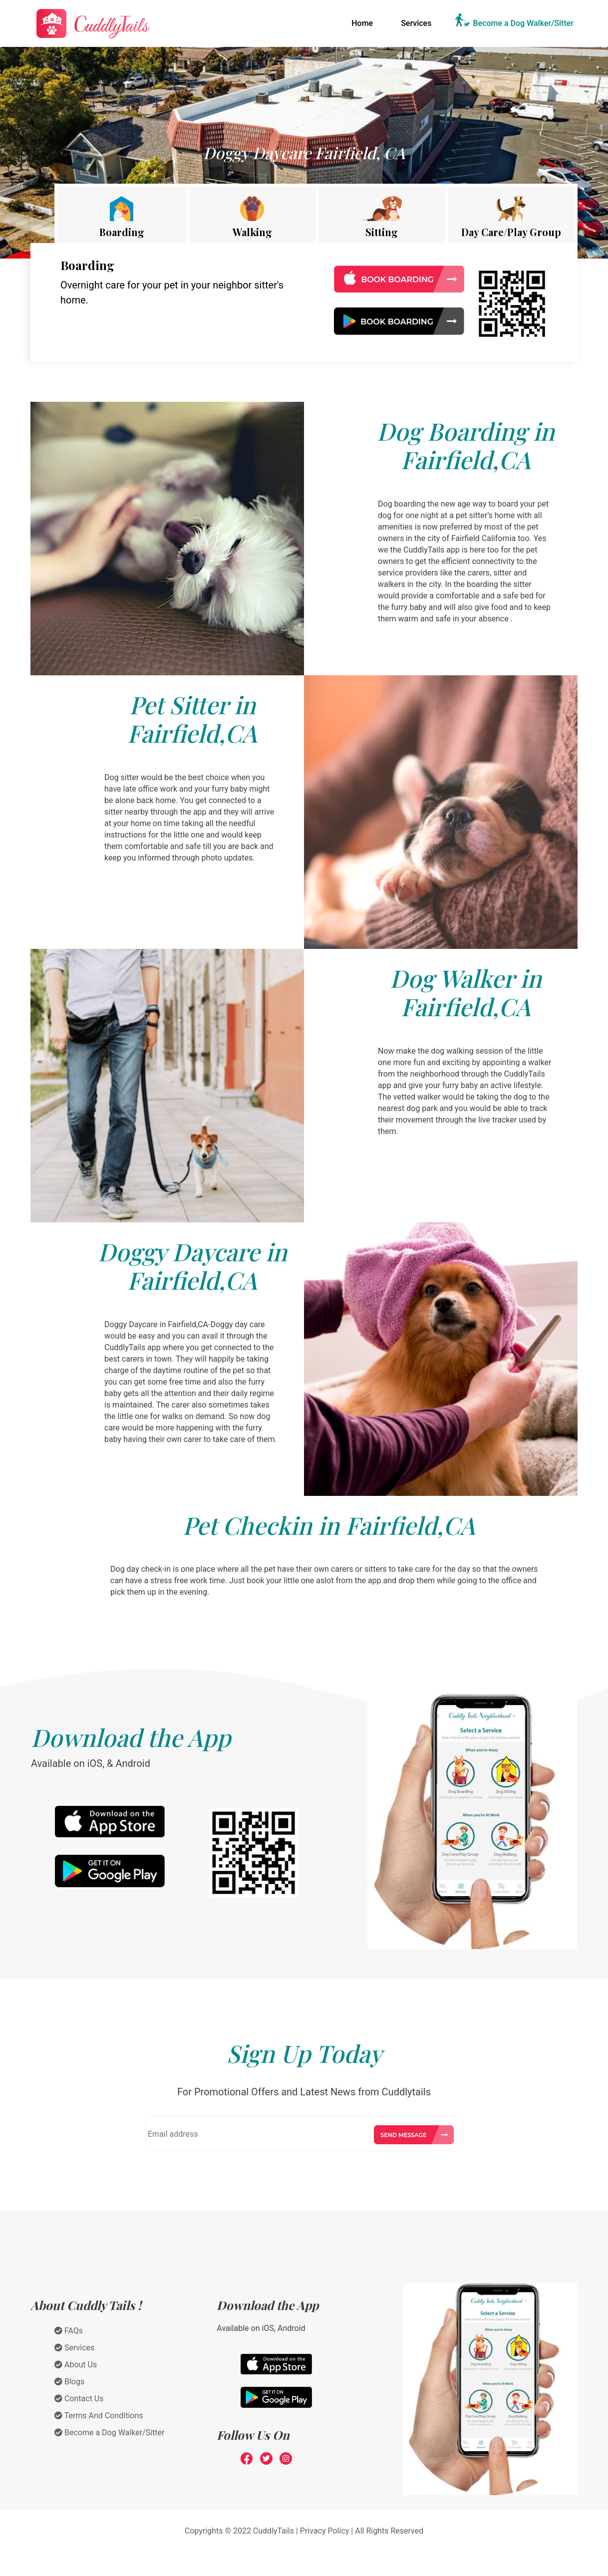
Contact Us (79, 2398)
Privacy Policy (324, 2531)
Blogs (69, 2381)
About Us (75, 2364)
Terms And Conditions (98, 2415)
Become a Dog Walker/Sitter (523, 23)
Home (364, 22)
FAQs (68, 2330)
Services (416, 23)
